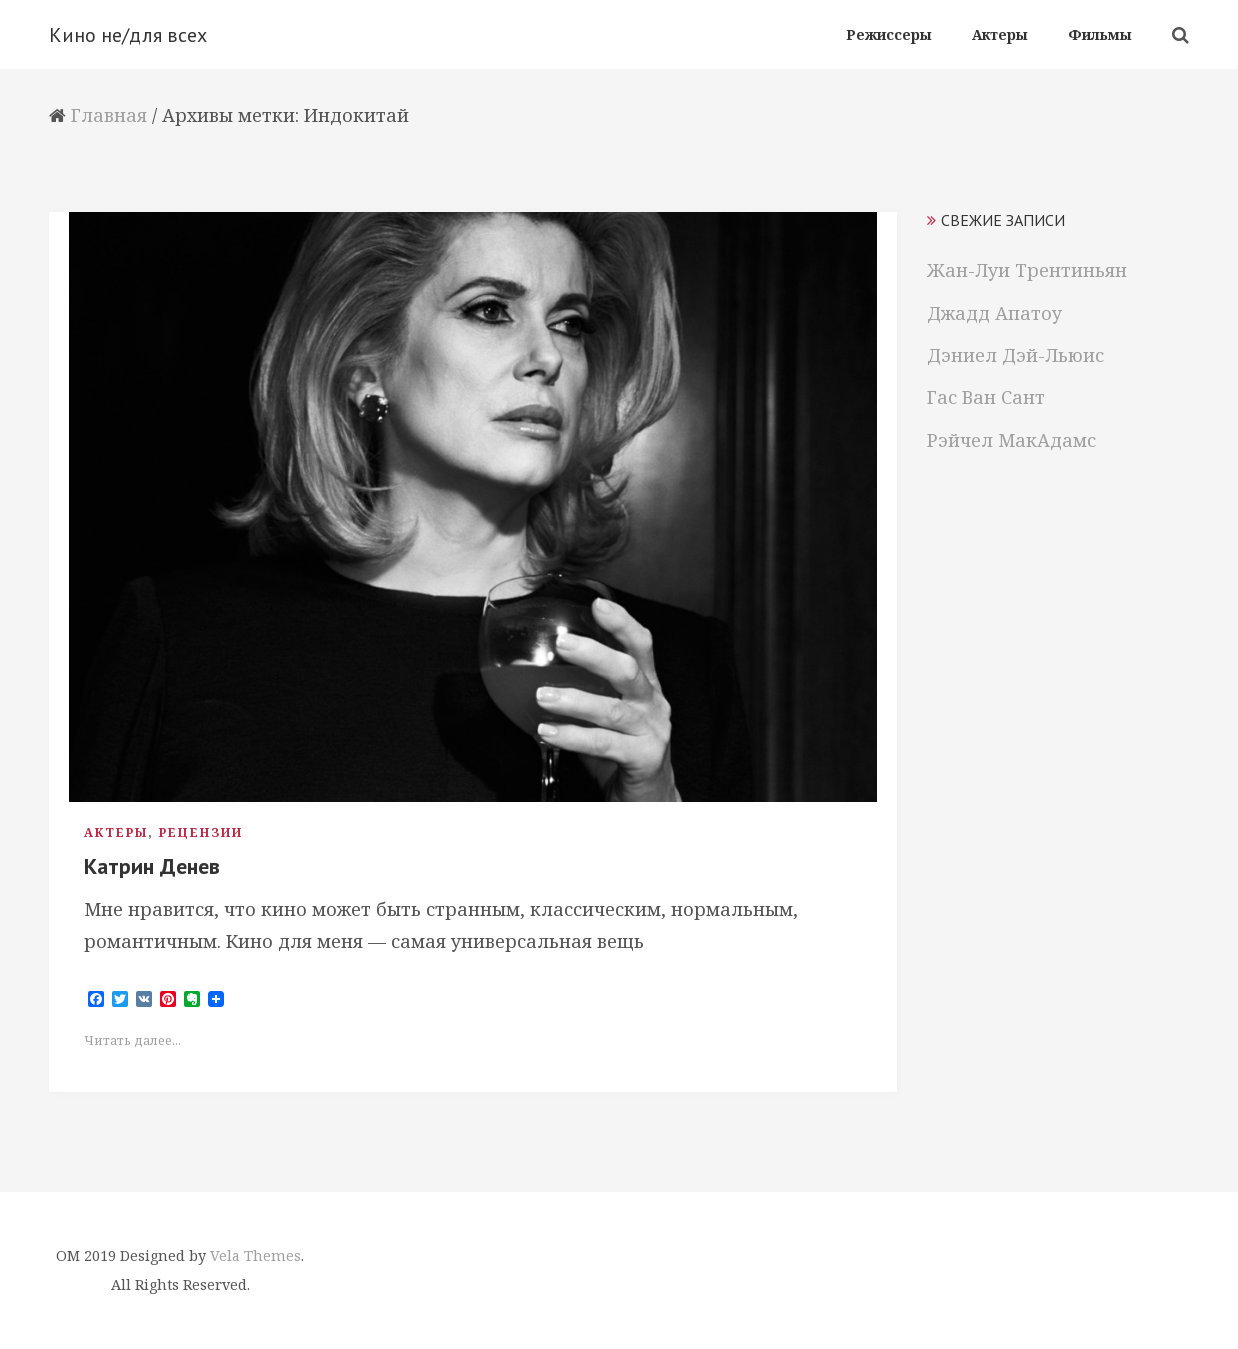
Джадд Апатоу (994, 313)
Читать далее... (132, 1040)
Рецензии (201, 832)
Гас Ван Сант (986, 397)
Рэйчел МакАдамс (1011, 440)
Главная (109, 115)
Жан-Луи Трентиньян (1027, 270)
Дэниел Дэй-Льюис (1015, 355)
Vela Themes (255, 1255)
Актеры (116, 832)
